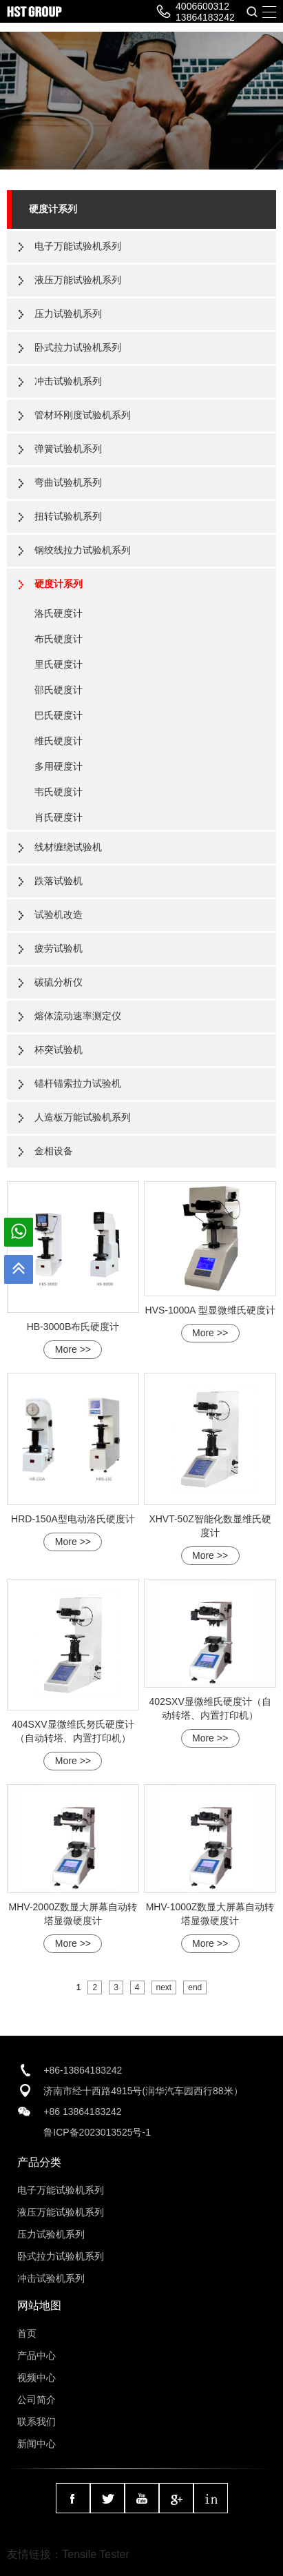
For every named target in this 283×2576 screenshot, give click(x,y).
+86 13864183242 (82, 2111)
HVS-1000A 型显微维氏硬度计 (210, 1310)
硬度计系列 (53, 208)
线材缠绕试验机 (68, 846)
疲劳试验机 (58, 948)
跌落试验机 (58, 880)
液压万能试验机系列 (77, 279)
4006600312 (202, 6)
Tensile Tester (95, 2554)
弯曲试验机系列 (68, 482)
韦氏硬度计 (58, 791)
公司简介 (36, 2399)
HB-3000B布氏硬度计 (73, 1326)
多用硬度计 (58, 766)
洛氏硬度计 (58, 613)
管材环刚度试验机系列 (82, 414)
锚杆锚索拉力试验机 (77, 1083)
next (164, 1987)
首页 (26, 2333)
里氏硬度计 (58, 664)
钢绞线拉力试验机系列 (82, 549)
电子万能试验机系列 (77, 246)
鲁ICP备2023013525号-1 (97, 2132)
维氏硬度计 (58, 740)
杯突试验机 (58, 1049)
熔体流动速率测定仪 (77, 1015)
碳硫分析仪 (58, 982)
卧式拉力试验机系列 (77, 347)
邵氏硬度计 (58, 689)
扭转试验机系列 (68, 516)
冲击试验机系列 (68, 381)
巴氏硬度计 (58, 715)
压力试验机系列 (68, 313)
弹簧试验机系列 (68, 448)
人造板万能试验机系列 (82, 1117)
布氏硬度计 (58, 638)
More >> (73, 1349)
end (195, 1987)
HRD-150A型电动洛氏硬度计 (73, 1518)
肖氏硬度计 (58, 817)
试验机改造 (58, 914)
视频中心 (36, 2377)
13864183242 (205, 17)
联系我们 (36, 2421)
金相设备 (53, 1150)
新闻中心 (36, 2443)
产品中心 (36, 2355)
